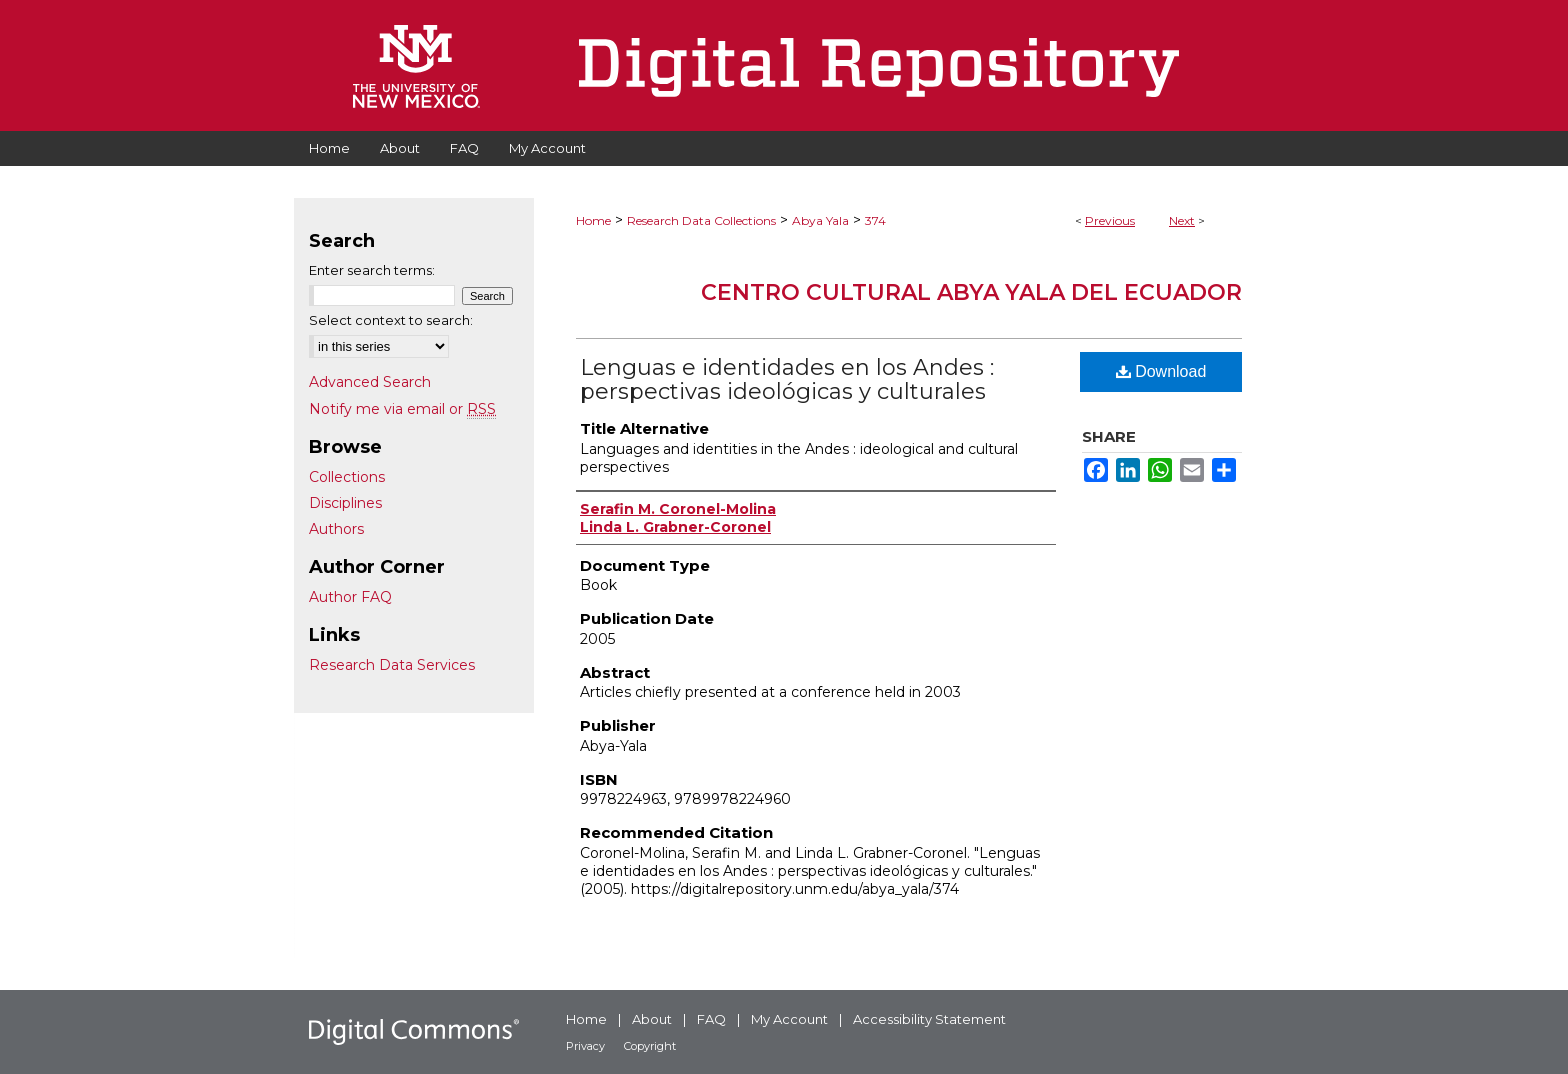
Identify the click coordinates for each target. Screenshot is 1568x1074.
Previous (1110, 220)
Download (1161, 371)
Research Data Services (392, 665)
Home (593, 220)
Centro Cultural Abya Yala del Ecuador (971, 292)
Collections (347, 477)
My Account (789, 1019)
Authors (336, 529)
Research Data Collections (701, 220)
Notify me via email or (402, 409)
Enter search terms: (372, 270)
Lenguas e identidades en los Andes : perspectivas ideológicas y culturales (787, 379)
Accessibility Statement (929, 1019)
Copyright (650, 1046)
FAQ (711, 1019)
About (652, 1019)
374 (875, 220)
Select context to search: (391, 320)
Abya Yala (820, 220)
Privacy (585, 1046)
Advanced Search (370, 382)
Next (1182, 220)
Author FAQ (350, 597)
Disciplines (345, 503)
